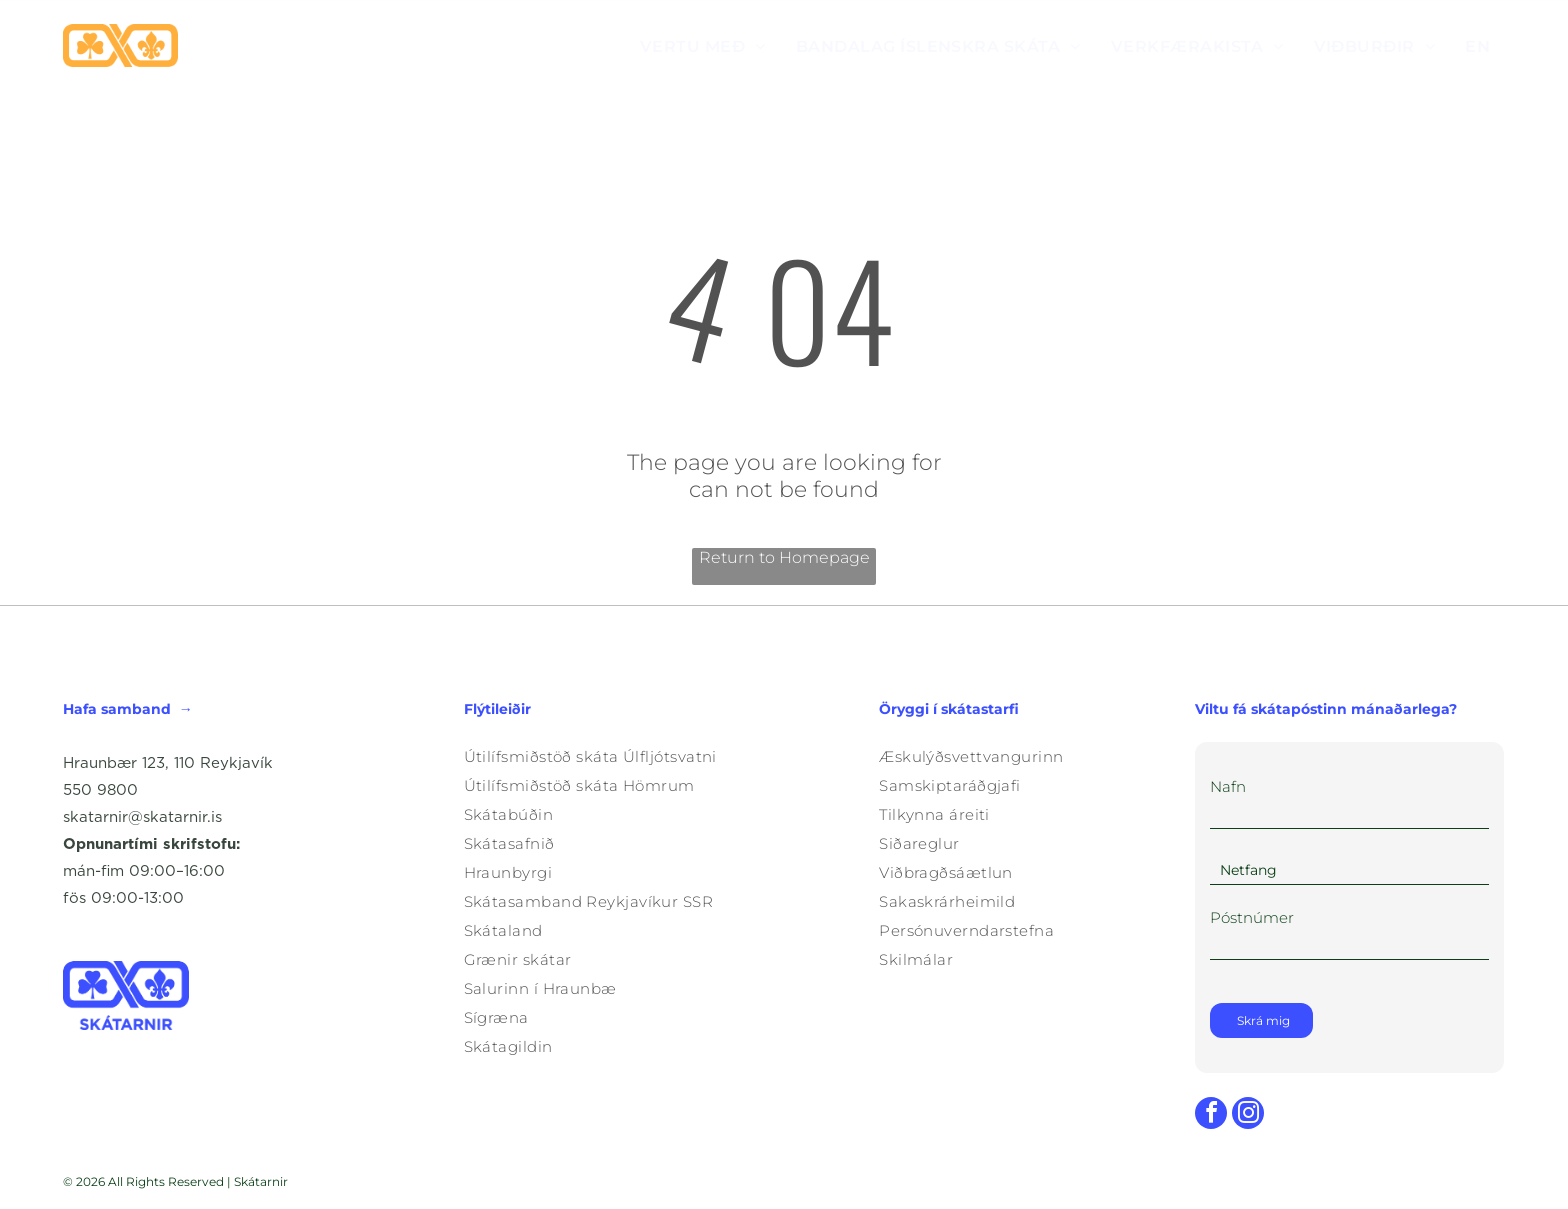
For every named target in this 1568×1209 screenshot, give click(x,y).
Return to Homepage (784, 557)
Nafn (1228, 786)
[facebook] (1211, 1115)
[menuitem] (703, 45)
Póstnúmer (1252, 917)
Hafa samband (117, 709)
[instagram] (1248, 1115)
